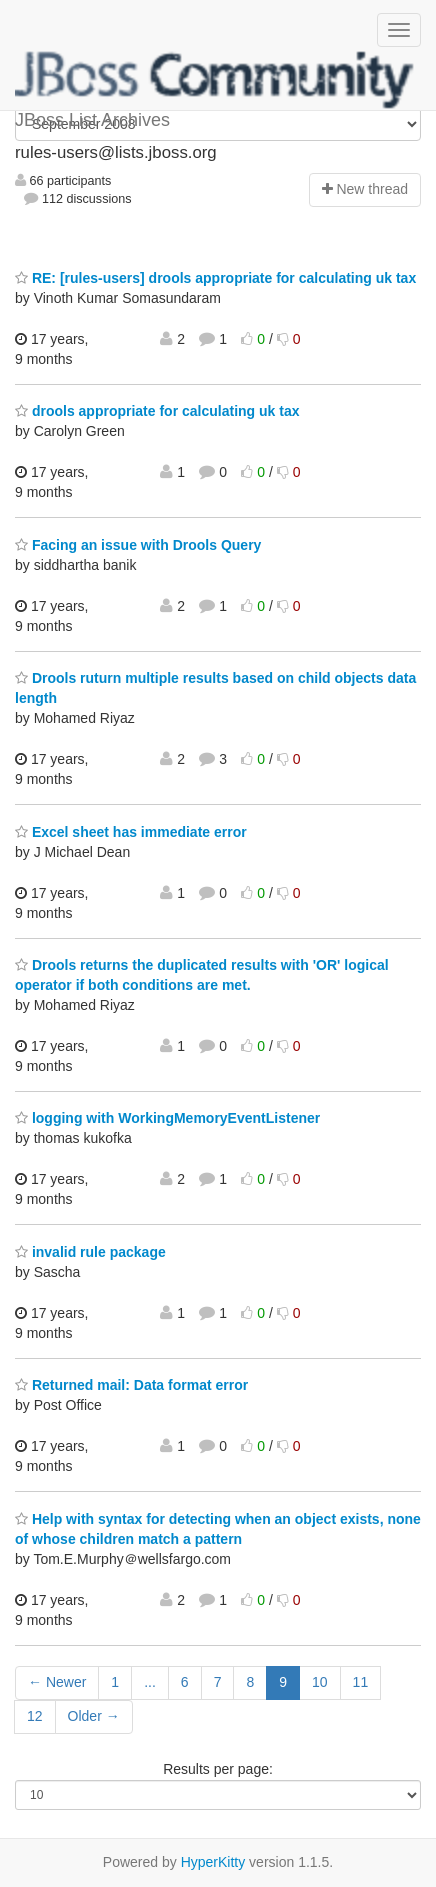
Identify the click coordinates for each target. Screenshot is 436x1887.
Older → (94, 1716)
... (150, 1682)
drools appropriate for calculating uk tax (157, 411)
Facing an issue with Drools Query (138, 545)
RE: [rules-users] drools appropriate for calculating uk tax (215, 278)
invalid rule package (90, 1252)
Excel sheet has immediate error (131, 832)
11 (361, 1682)
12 (35, 1716)
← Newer (57, 1682)
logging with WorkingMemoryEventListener (167, 1118)
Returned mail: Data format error (131, 1385)
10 (320, 1682)
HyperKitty (213, 1862)
